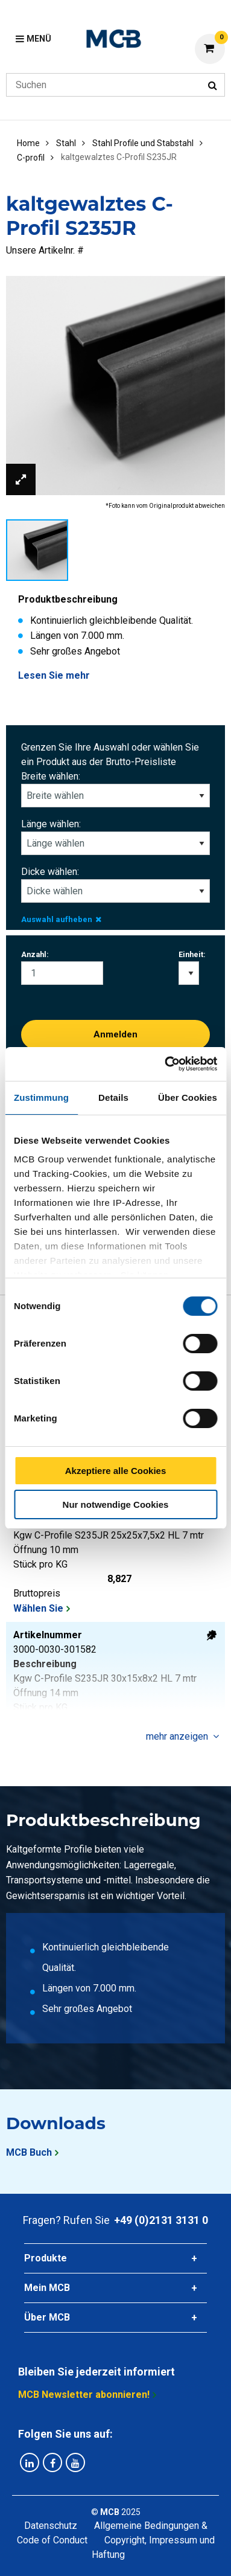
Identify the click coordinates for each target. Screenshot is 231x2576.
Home (28, 143)
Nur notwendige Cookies (116, 1504)
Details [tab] (113, 1097)
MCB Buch (29, 2152)
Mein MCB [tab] (47, 2287)
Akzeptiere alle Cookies (115, 1471)
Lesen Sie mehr (54, 675)
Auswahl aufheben (61, 919)
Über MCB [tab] (47, 2317)
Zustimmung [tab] (41, 1097)
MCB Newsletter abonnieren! (84, 2394)
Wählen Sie (38, 1608)
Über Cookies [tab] (187, 1097)
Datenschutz (50, 2525)
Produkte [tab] (45, 2258)
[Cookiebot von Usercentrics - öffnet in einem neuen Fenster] (165, 1064)
